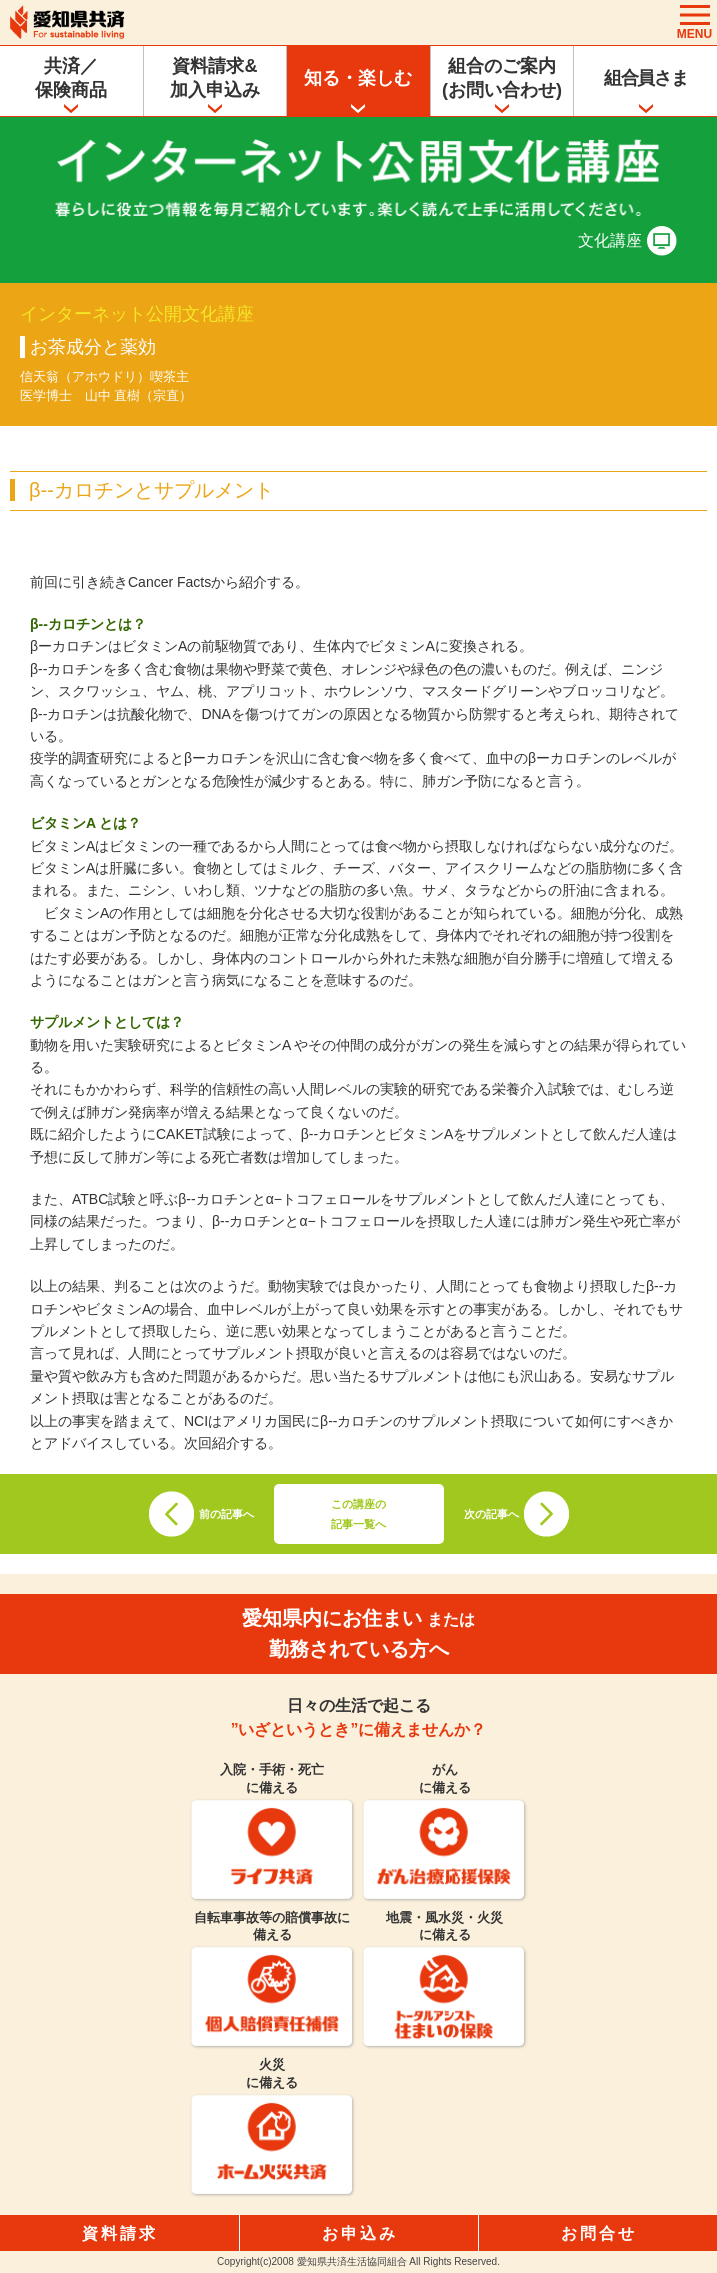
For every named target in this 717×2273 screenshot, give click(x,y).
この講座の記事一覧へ (358, 1514)
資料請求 (120, 2233)
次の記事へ (491, 1514)
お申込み (360, 2233)
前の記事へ (226, 1514)
